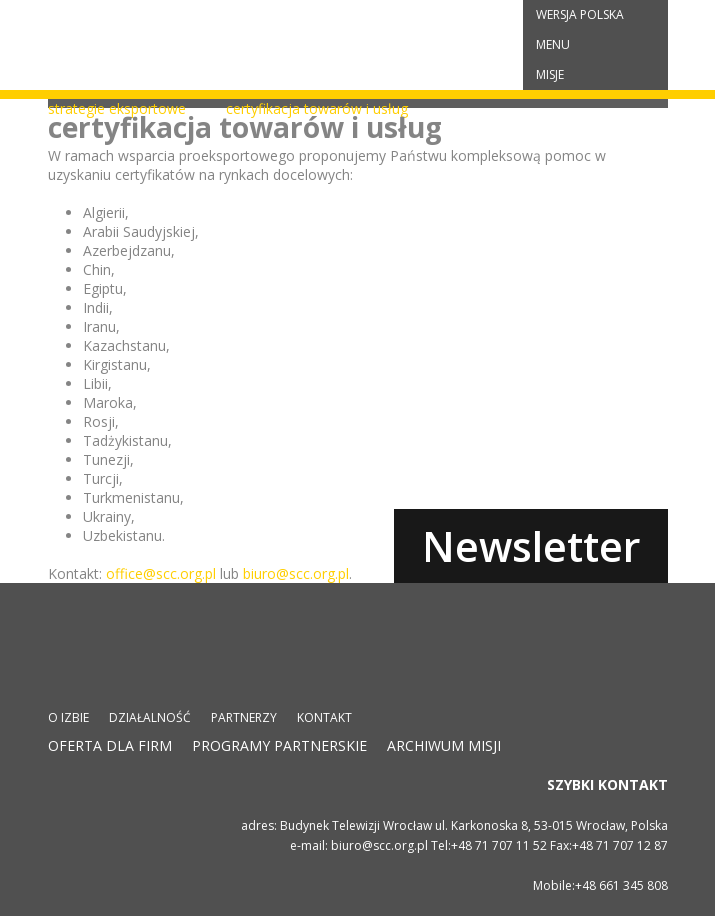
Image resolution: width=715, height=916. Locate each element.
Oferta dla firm (110, 745)
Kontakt (324, 717)
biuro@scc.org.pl (296, 573)
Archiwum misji (444, 745)
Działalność (150, 717)
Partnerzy (244, 717)
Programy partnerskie (279, 745)
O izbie (68, 717)
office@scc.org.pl (161, 573)
